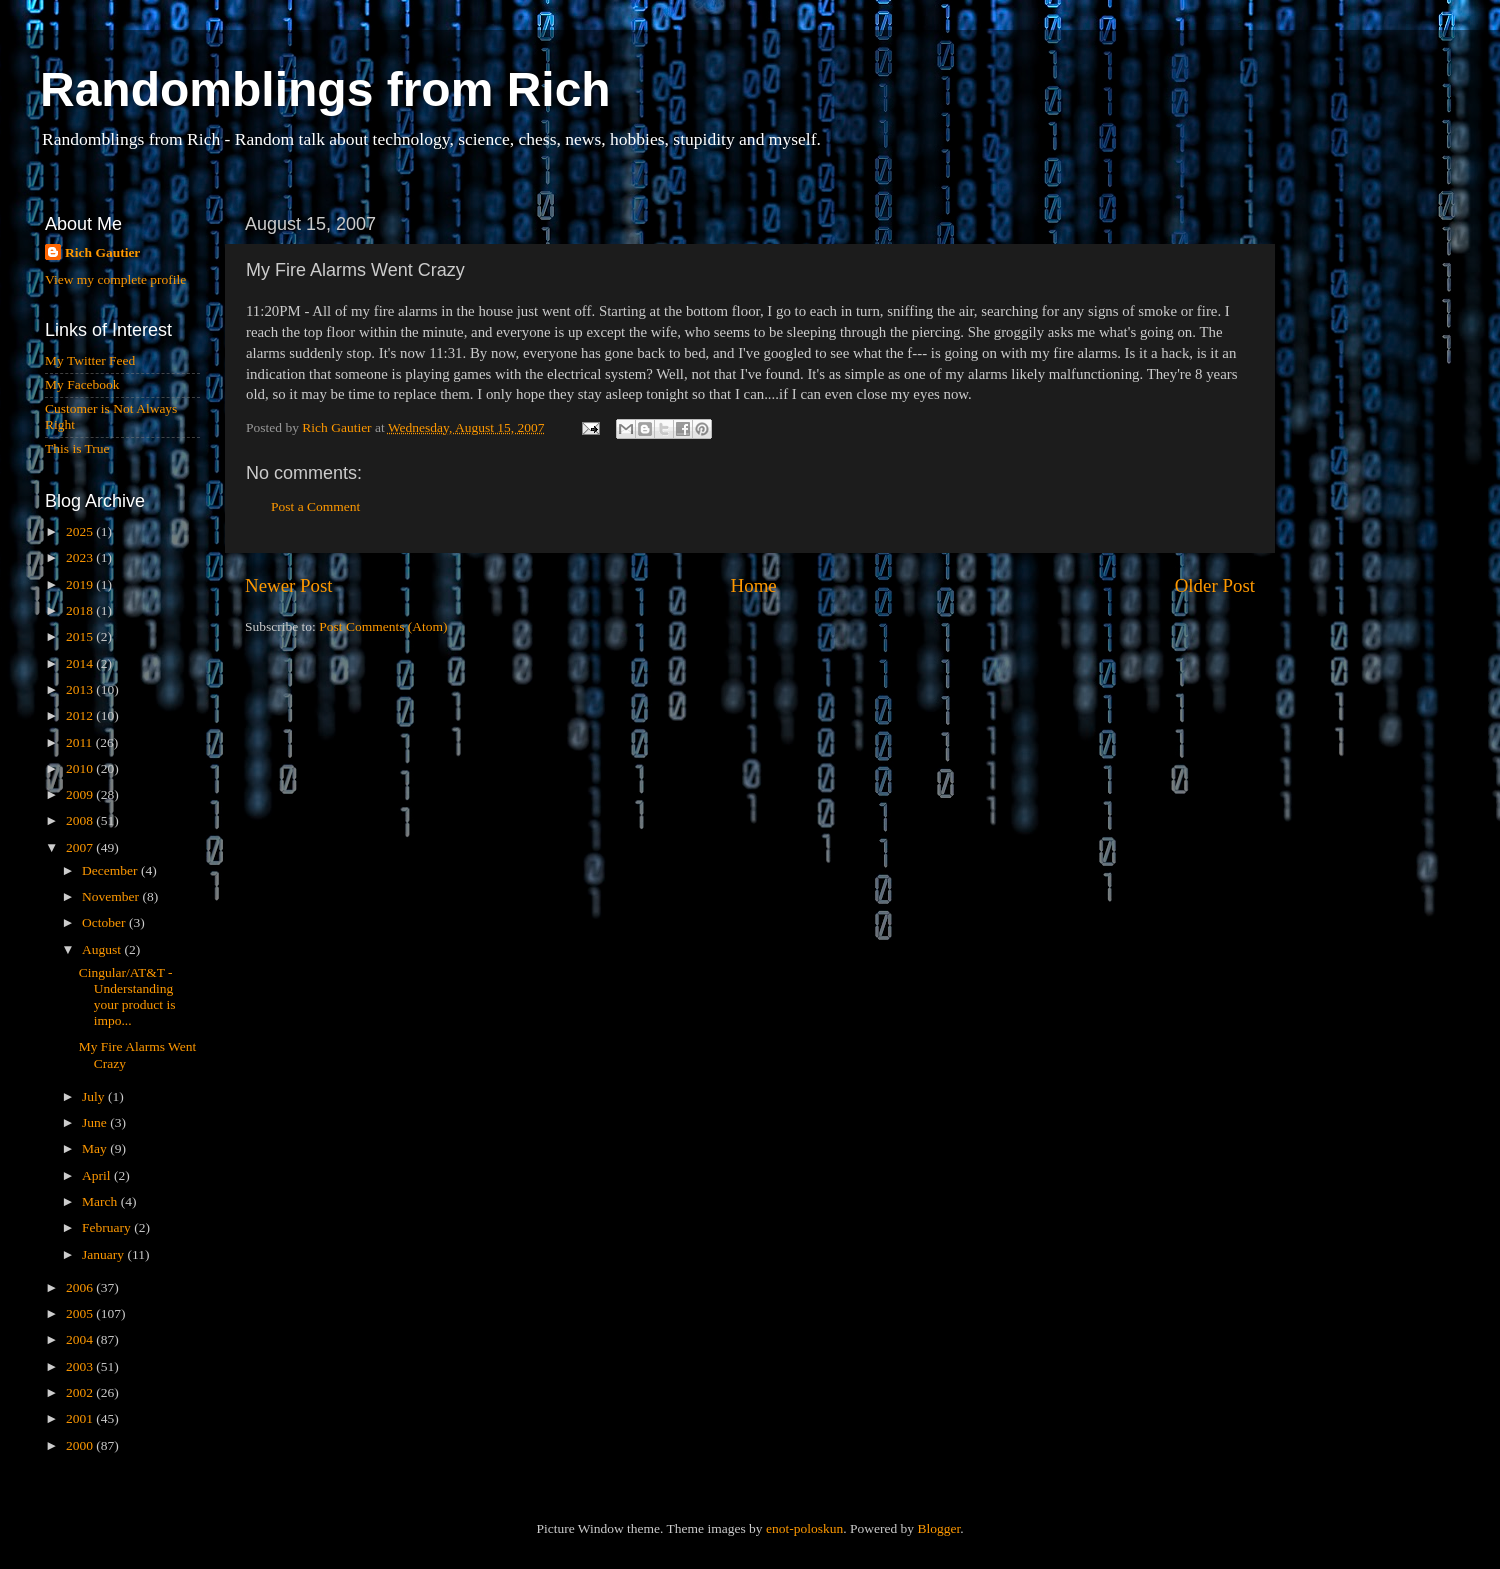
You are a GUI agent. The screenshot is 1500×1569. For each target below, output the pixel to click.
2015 (81, 636)
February (108, 1227)
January (104, 1254)
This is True (77, 448)
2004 (81, 1339)
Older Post (1215, 585)
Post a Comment (315, 506)
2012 (81, 715)
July (95, 1096)
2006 (81, 1287)
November (112, 896)
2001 (81, 1418)
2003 (81, 1366)
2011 (81, 742)
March (101, 1201)
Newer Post (289, 585)
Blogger (938, 1528)
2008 (81, 820)
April (98, 1175)
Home (754, 585)
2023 (81, 557)
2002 (81, 1392)
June (96, 1122)
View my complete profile (115, 279)
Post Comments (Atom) (383, 626)
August (103, 949)
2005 (81, 1313)
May (96, 1148)
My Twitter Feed (90, 360)
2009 (81, 794)
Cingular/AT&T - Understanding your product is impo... (127, 997)
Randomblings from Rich (325, 89)
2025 (81, 531)
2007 (81, 847)
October (105, 922)
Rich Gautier (102, 252)
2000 (81, 1445)
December (111, 870)
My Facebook (82, 384)
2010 (81, 768)
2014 (81, 663)
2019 (81, 584)
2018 (81, 610)
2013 (81, 689)
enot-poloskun (804, 1528)
